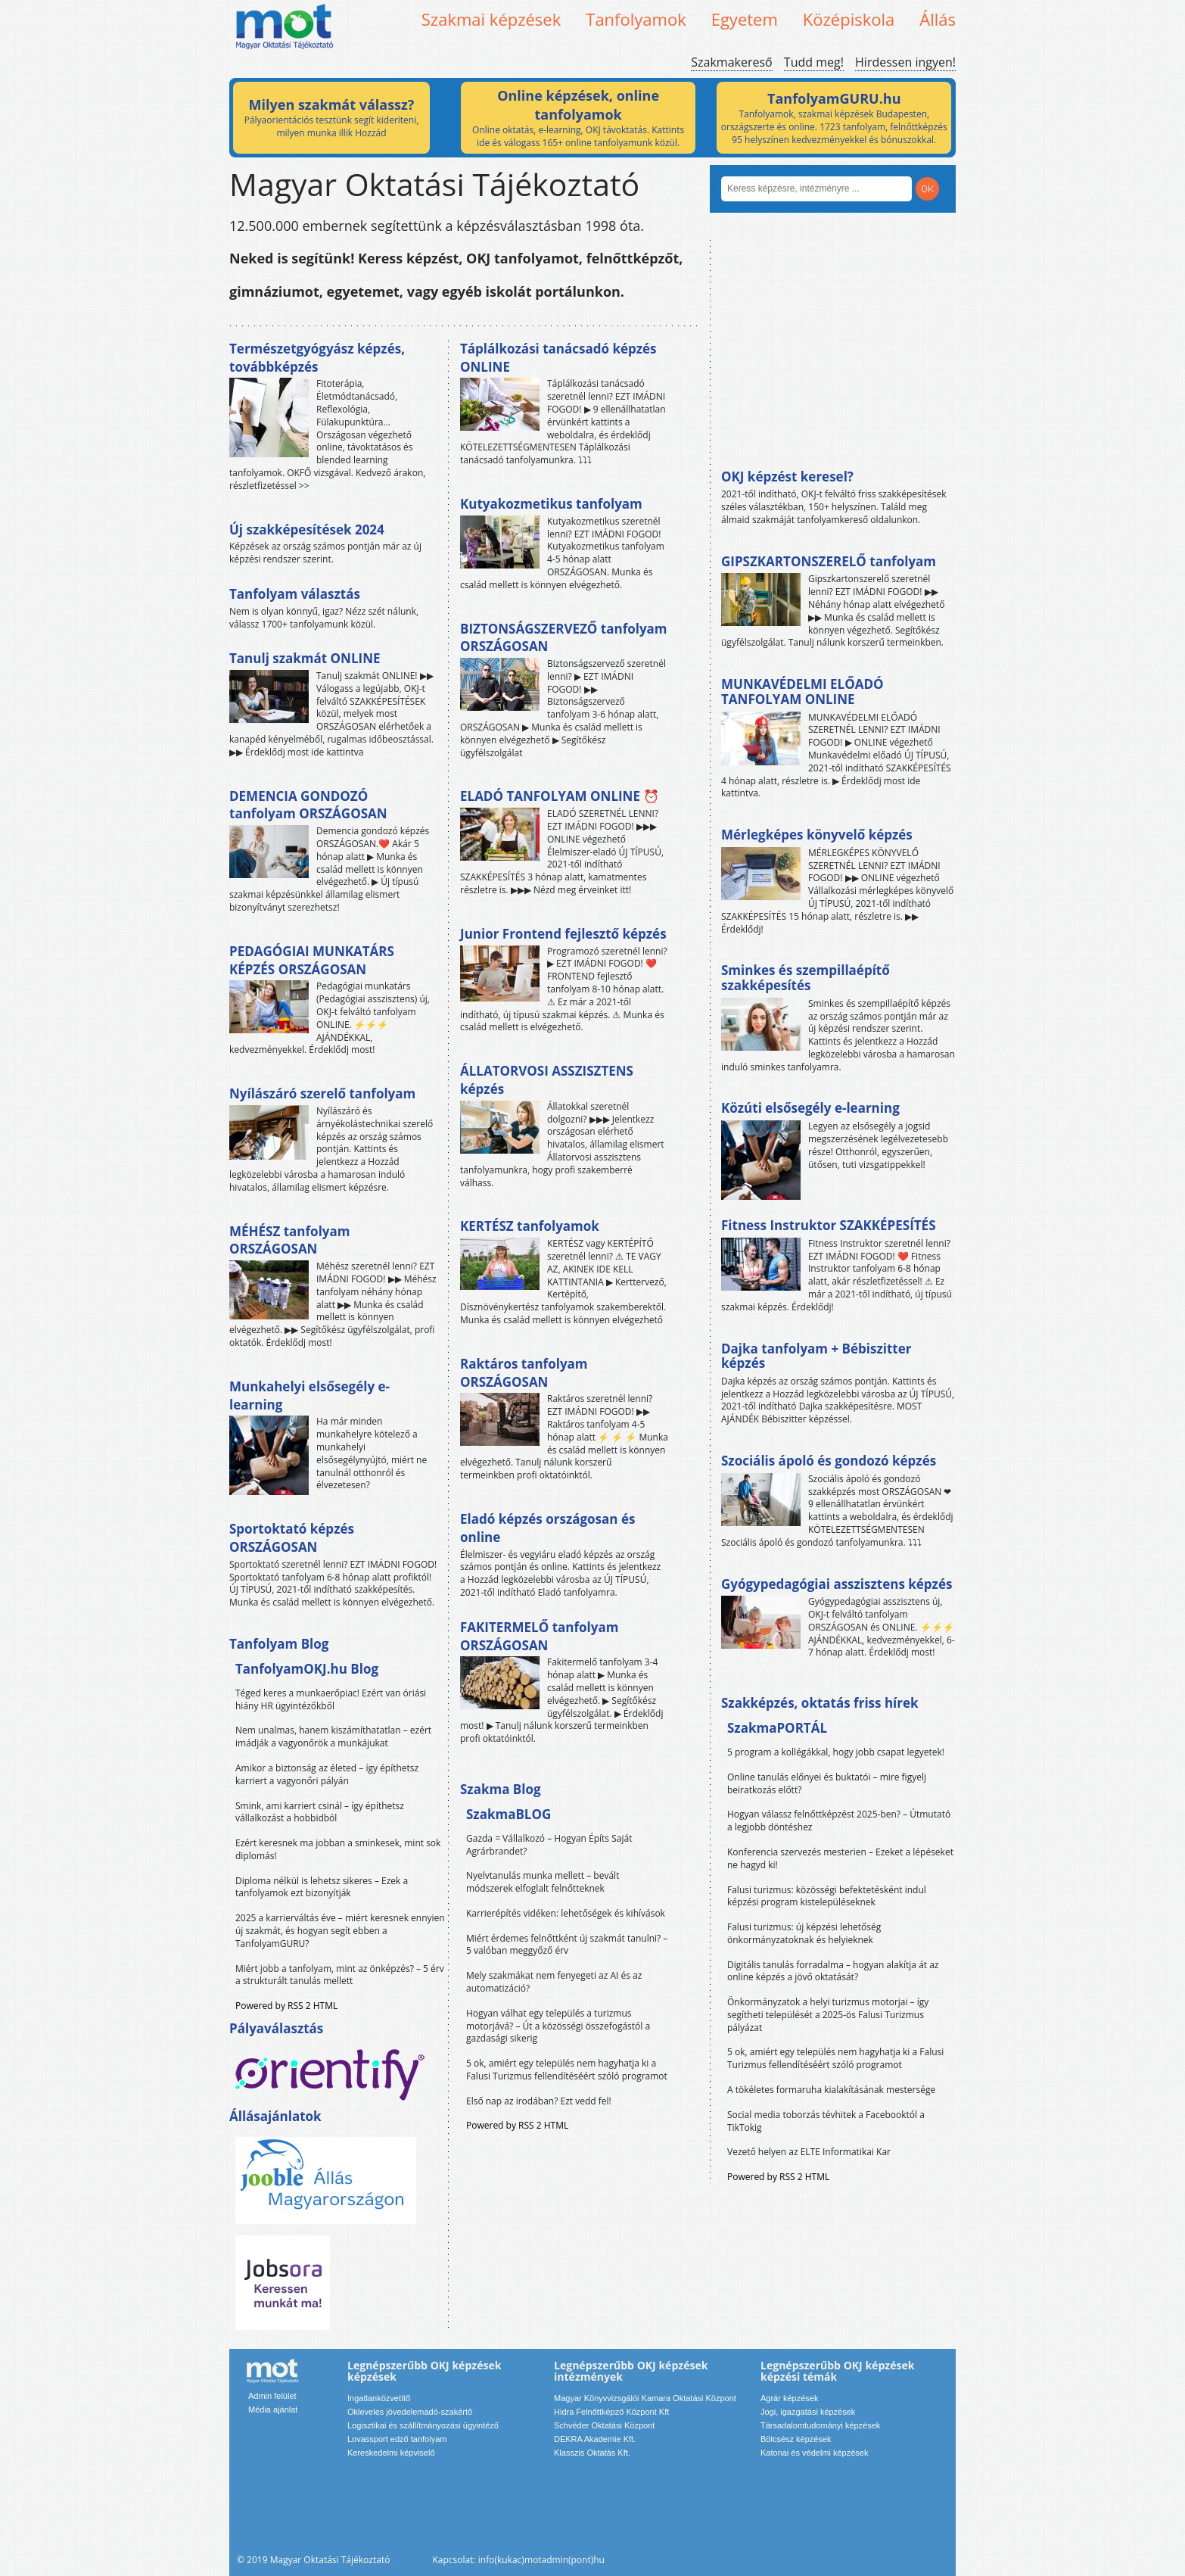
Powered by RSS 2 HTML (286, 2005)
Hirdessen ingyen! (905, 62)
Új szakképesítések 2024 (306, 529)
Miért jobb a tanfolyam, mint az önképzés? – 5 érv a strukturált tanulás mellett (339, 1975)
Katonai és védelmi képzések (814, 2452)
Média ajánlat (272, 2409)
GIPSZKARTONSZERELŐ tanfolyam (828, 561)
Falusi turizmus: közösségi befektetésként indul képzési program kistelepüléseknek (826, 1896)
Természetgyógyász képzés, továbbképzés (317, 357)
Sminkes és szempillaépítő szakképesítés (805, 977)
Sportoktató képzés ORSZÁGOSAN (291, 1538)
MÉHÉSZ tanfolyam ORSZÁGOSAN (289, 1240)
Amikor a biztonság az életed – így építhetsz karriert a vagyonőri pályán (326, 1774)
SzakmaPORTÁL (777, 1728)
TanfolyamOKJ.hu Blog (306, 1668)
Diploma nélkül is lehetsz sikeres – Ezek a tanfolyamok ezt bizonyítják (321, 1887)
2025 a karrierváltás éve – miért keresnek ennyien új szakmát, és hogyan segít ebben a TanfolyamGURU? (340, 1930)
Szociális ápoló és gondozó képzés (828, 1460)
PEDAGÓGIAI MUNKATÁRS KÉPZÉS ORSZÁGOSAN (311, 960)
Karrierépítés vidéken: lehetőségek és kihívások (565, 1913)
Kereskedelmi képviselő (391, 2452)
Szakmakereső (731, 62)
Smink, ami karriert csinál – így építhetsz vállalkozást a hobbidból (319, 1812)
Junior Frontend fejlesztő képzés (563, 933)
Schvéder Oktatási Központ (604, 2425)
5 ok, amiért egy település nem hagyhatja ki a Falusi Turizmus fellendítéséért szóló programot (566, 2069)
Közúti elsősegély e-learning (810, 1108)
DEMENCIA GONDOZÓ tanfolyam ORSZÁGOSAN (308, 805)
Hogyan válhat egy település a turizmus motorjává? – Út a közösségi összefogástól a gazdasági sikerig (558, 2026)
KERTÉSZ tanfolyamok (529, 1226)
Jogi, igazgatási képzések (807, 2411)
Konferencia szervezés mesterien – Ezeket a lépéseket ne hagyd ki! (840, 1858)
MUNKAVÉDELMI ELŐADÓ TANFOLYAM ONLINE (802, 691)
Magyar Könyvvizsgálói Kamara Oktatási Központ (645, 2398)
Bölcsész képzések (796, 2439)
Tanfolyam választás (294, 594)
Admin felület (272, 2395)
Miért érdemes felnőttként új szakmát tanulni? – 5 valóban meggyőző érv (566, 1945)
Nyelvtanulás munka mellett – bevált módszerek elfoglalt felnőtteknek (542, 1882)
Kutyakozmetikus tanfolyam (551, 503)
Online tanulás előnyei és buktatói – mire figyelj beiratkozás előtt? (826, 1783)
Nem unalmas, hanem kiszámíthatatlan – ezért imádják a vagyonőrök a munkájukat (333, 1736)
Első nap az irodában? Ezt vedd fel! (538, 2101)
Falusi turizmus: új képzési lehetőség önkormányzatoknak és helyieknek (804, 1933)
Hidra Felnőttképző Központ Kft (611, 2411)
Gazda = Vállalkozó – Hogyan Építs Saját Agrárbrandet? (549, 1845)
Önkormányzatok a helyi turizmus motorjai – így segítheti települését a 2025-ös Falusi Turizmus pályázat (827, 2014)
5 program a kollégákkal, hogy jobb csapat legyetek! (835, 1752)
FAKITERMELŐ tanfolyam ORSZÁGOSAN (539, 1636)
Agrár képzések (789, 2398)
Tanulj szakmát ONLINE (304, 658)
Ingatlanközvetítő (378, 2398)
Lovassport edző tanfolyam (396, 2439)
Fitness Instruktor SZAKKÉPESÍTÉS (828, 1225)
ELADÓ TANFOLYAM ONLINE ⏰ (559, 796)
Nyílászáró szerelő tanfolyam (322, 1093)
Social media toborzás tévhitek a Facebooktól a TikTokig (826, 2121)
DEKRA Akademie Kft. (595, 2439)
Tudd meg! (814, 62)
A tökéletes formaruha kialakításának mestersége (831, 2089)
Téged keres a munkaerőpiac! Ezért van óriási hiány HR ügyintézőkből (330, 1699)
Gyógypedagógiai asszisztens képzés (836, 1584)
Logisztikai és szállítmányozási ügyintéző (423, 2425)
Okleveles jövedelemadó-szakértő (409, 2411)
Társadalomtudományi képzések (820, 2425)
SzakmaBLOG (508, 1814)
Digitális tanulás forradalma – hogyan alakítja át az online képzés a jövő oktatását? (833, 1971)
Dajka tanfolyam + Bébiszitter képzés (816, 1356)
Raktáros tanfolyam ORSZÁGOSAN (524, 1373)
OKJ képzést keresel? (787, 476)
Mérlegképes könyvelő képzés (817, 834)
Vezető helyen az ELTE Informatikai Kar (809, 2151)
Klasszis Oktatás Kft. (592, 2452)
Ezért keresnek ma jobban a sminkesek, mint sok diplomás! (337, 1849)
